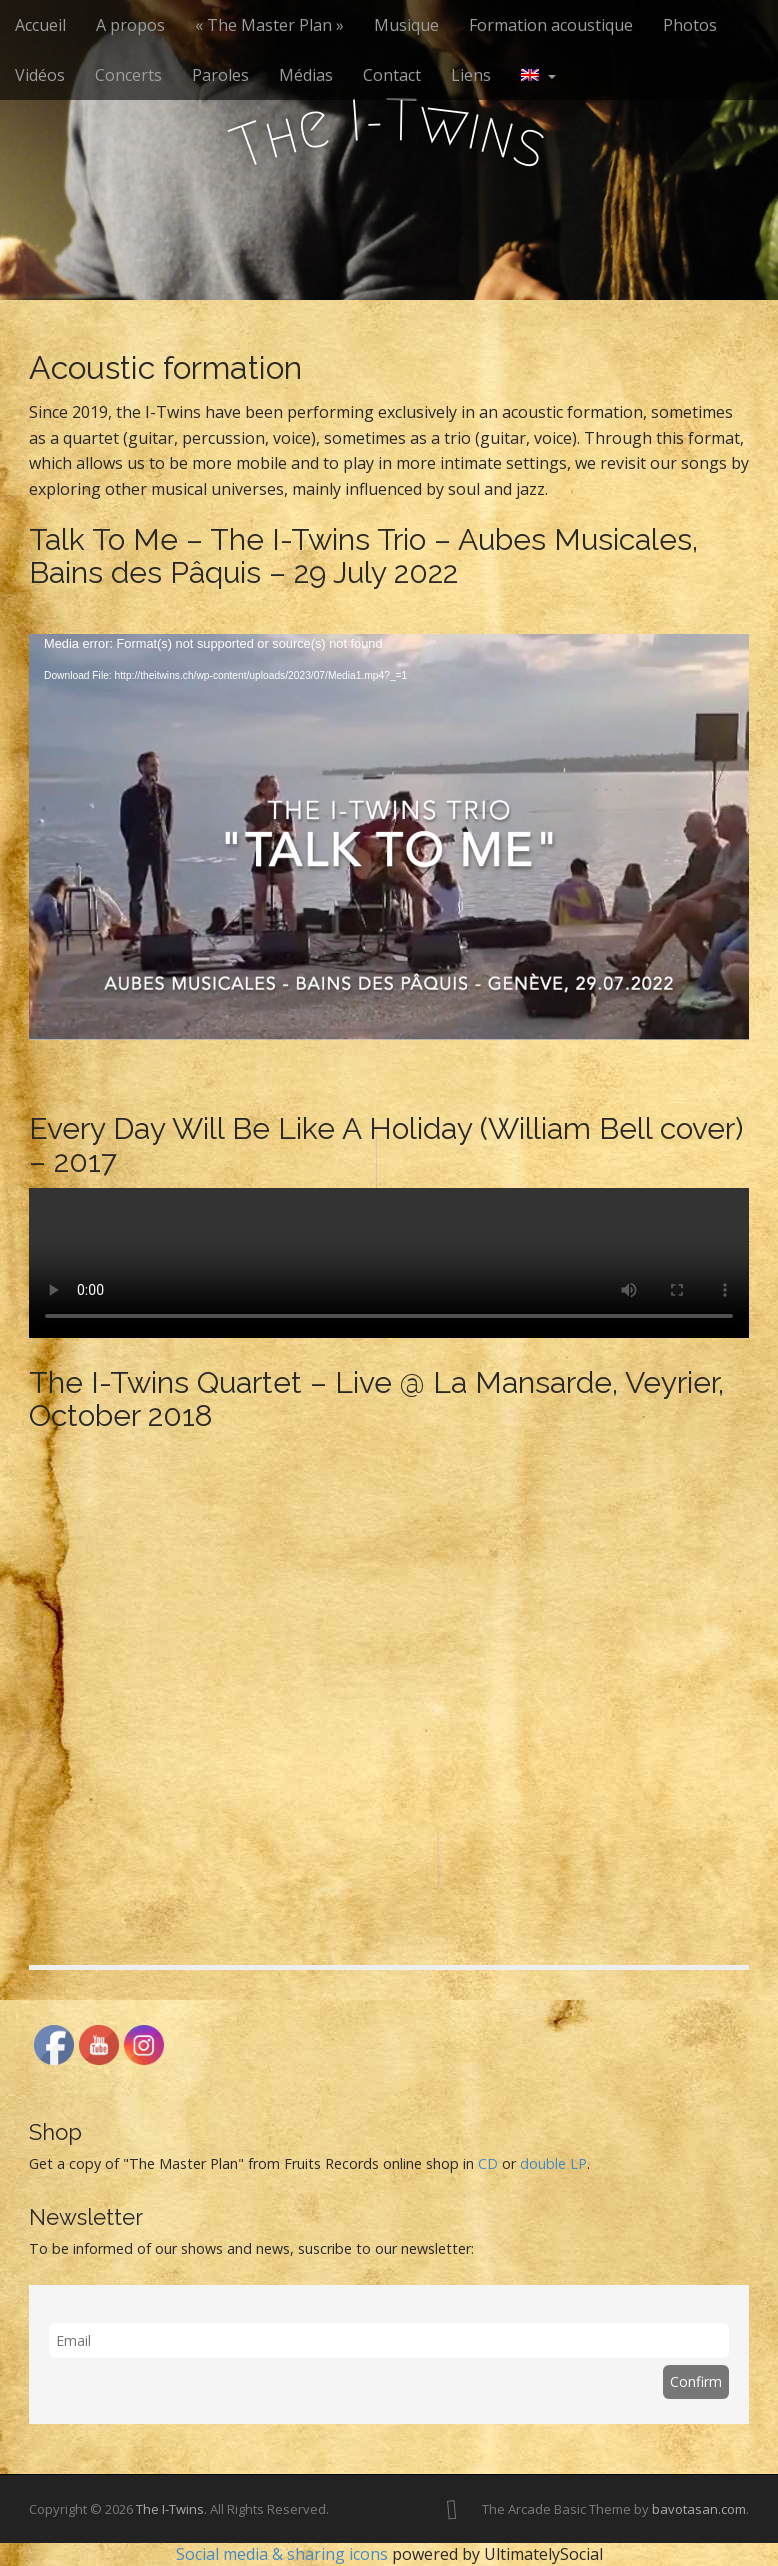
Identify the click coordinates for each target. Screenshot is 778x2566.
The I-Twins (170, 2509)
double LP (553, 2163)
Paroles (220, 75)
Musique (406, 25)
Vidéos (40, 75)
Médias (306, 75)
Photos (690, 25)
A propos (130, 25)
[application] (389, 836)
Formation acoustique (551, 25)
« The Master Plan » (269, 25)
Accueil (40, 25)
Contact (392, 75)
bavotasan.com (699, 2509)
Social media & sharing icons (284, 2554)
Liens (471, 75)
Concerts (128, 75)
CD (488, 2163)
